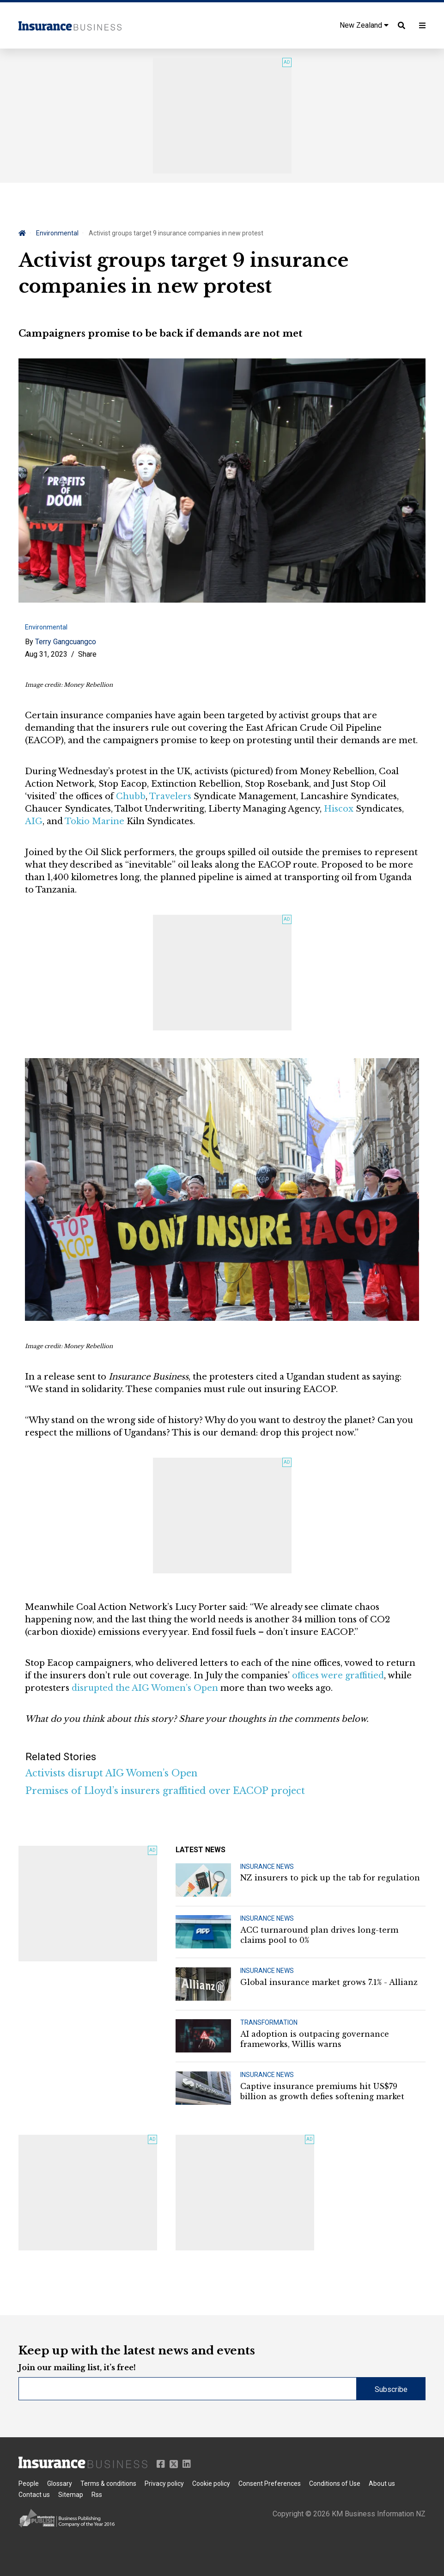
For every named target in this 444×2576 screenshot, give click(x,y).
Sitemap (70, 2494)
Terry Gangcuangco (65, 641)
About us (382, 2483)
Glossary (59, 2483)
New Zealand (364, 25)
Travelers (170, 796)
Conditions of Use (334, 2483)
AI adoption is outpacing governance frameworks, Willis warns (314, 2039)
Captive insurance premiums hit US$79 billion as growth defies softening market (322, 2091)
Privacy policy (164, 2483)
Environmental (57, 233)
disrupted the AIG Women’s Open (145, 1688)
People (28, 2483)
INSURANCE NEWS (267, 1866)
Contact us (34, 2494)
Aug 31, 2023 (46, 654)
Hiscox (338, 809)
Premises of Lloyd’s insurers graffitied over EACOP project (165, 1790)
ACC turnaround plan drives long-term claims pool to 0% (319, 1935)
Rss (96, 2494)
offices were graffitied (338, 1675)
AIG (34, 821)
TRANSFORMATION (269, 2022)
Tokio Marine (94, 821)
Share (87, 654)
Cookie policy (211, 2483)
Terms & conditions (108, 2483)
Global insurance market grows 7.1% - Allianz (329, 1982)
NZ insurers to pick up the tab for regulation (330, 1877)
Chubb (131, 796)
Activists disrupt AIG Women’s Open (111, 1773)
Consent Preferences (269, 2483)
